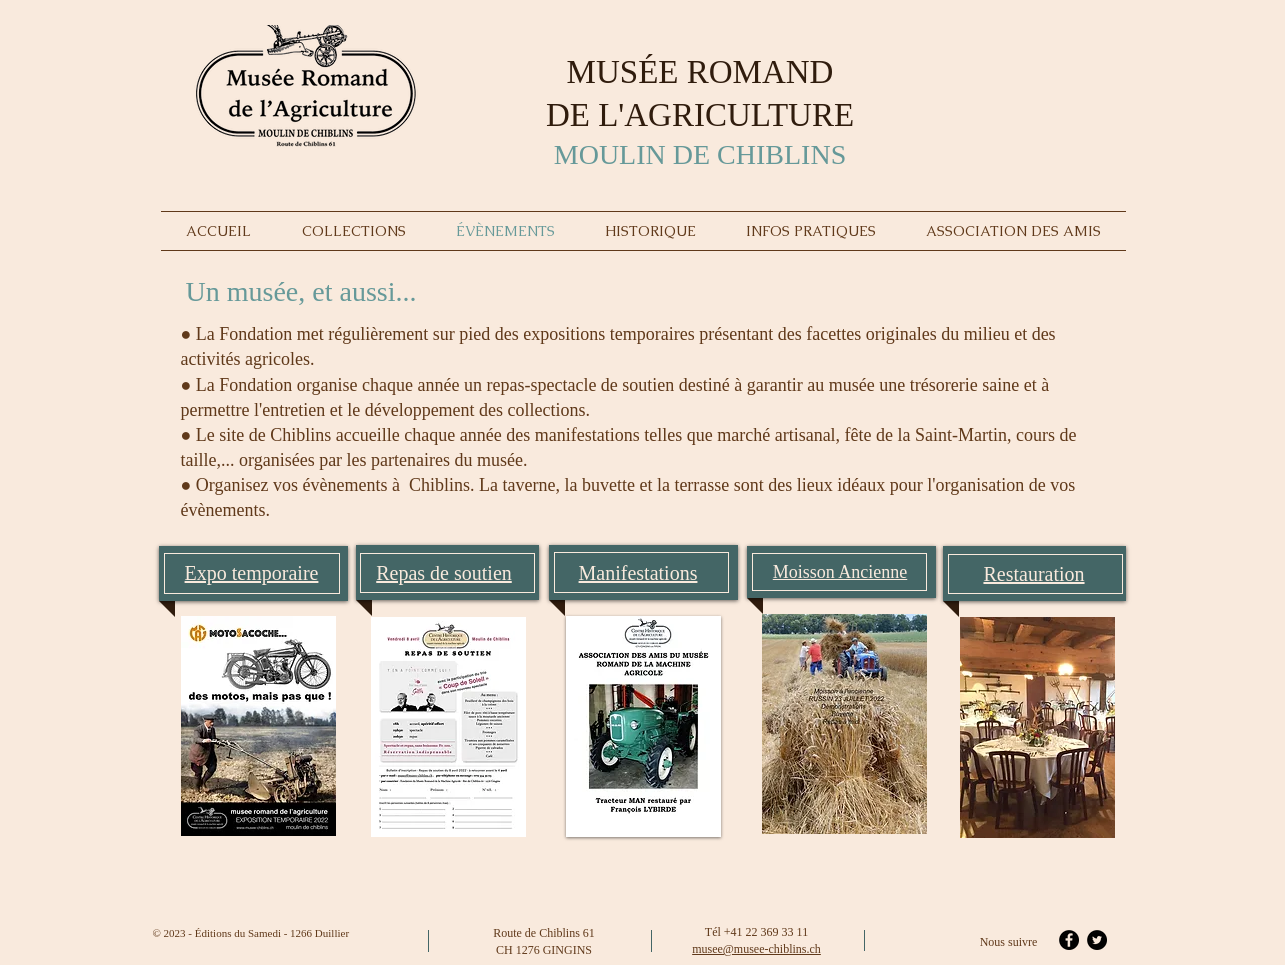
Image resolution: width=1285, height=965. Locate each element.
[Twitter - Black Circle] (1097, 940)
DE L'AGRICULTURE (700, 115)
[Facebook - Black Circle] (1069, 940)
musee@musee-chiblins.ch (756, 949)
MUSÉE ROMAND (700, 72)
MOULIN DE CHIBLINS (700, 154)
